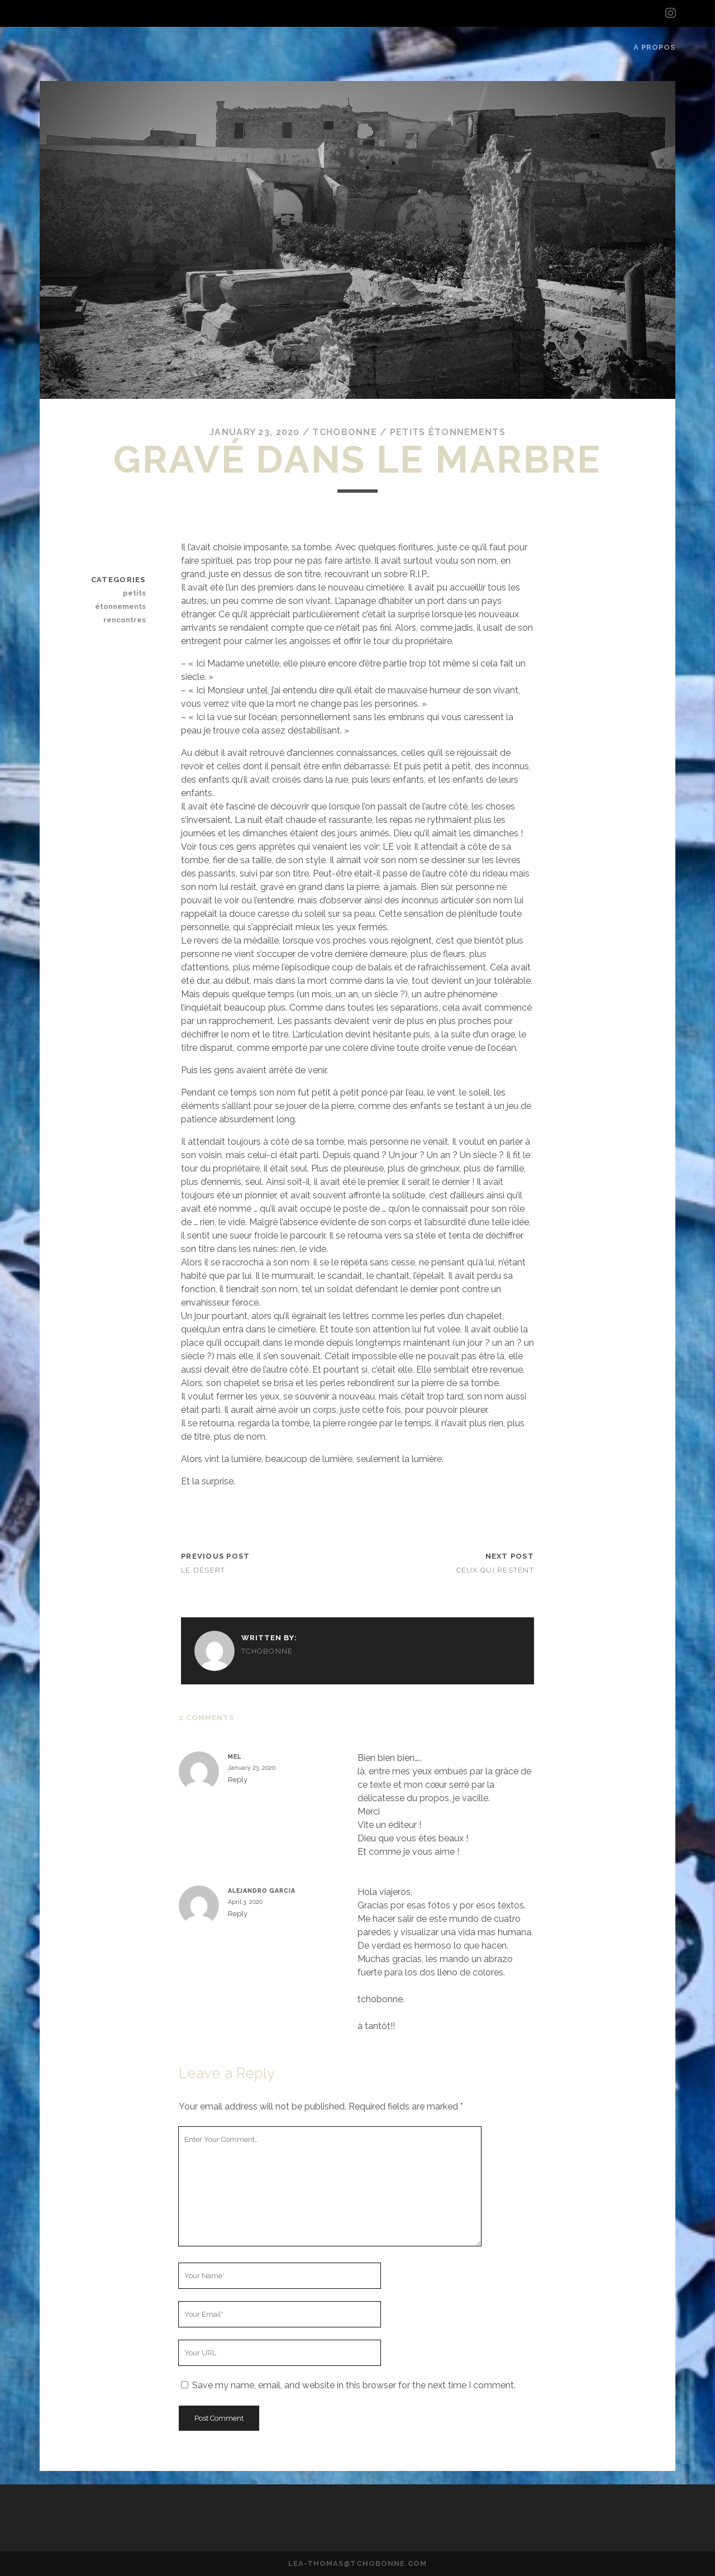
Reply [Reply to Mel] (237, 1779)
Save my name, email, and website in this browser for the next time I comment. (354, 2385)
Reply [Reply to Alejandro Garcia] (237, 1914)
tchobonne (344, 432)
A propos (654, 47)
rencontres (124, 620)
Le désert (203, 1570)
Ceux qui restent (495, 1570)
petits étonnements (448, 432)
